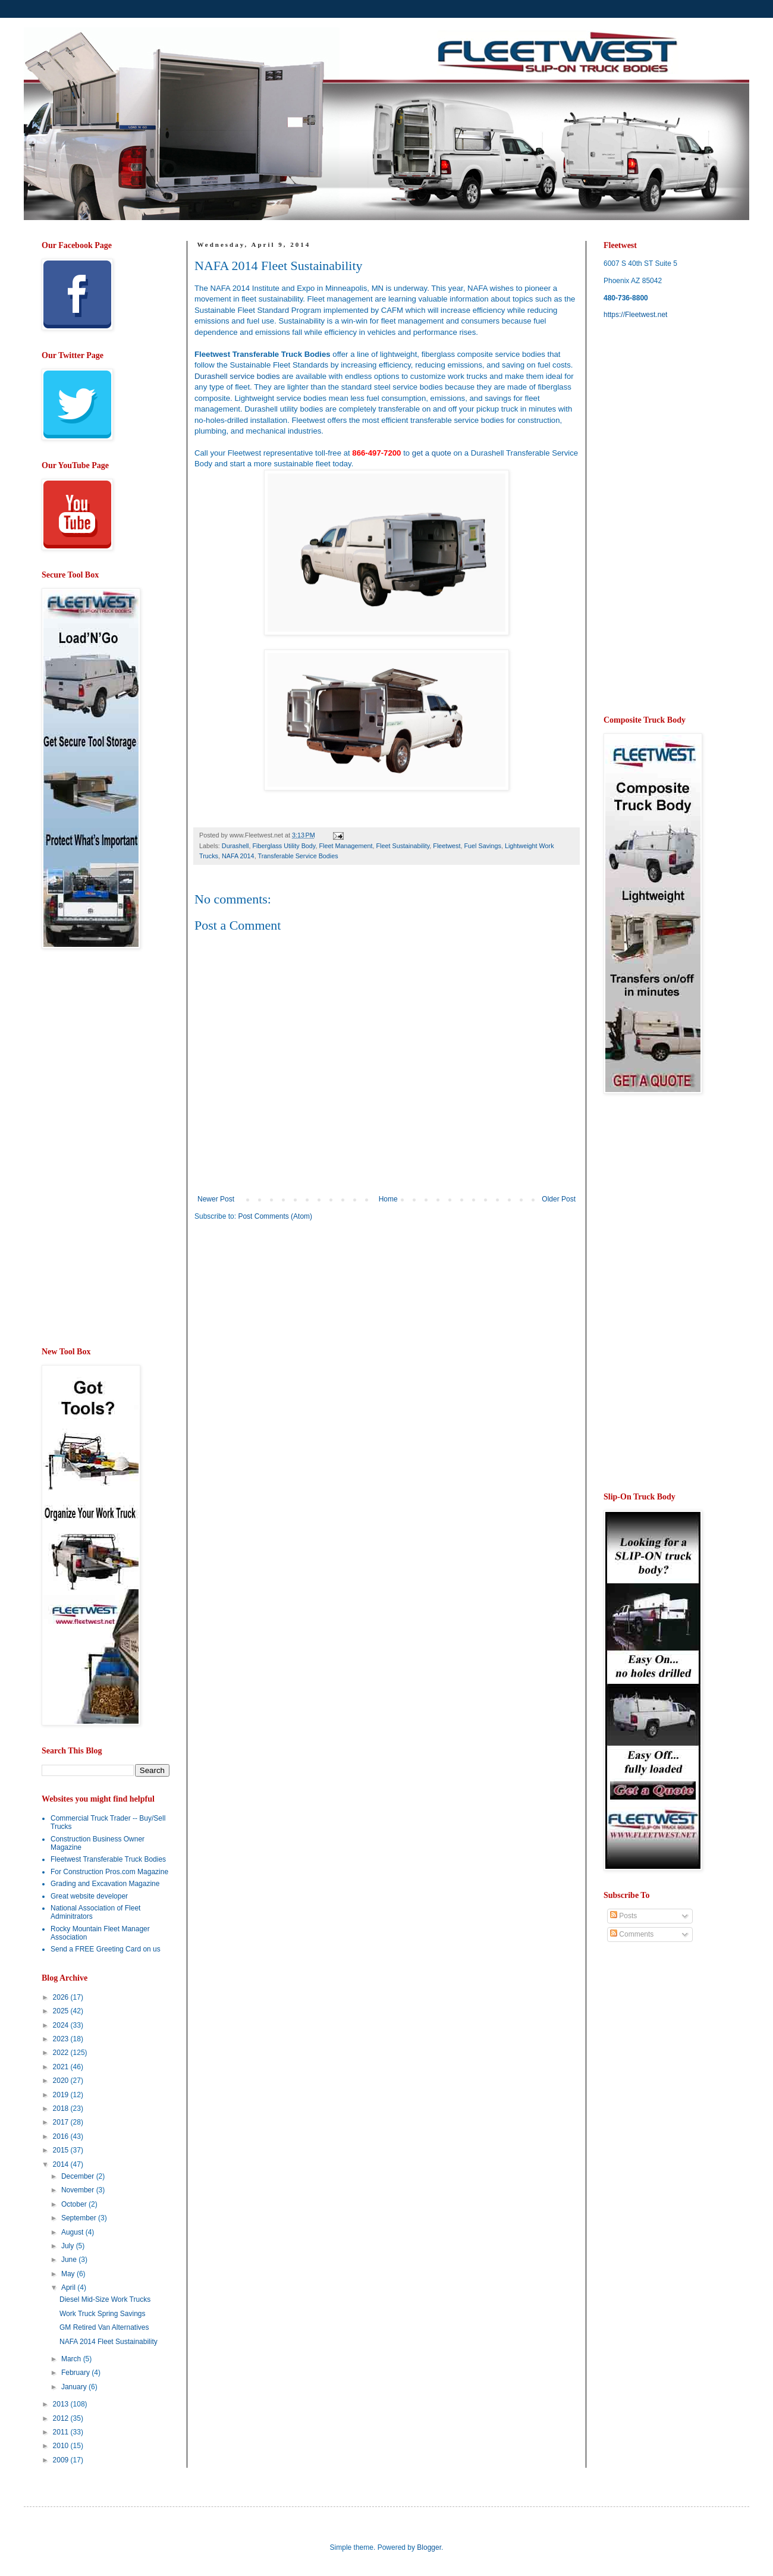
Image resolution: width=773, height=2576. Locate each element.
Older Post (559, 1199)
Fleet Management (345, 845)
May (69, 2274)
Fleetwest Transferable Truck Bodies (108, 1859)
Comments (631, 1934)
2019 (62, 2095)
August (73, 2232)
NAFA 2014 (238, 855)
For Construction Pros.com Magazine (109, 1872)
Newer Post (215, 1199)
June (69, 2259)
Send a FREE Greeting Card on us (106, 1949)
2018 (62, 2108)
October (75, 2204)
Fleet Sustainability (402, 845)
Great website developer (89, 1896)
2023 (62, 2039)
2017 (62, 2122)
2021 (62, 2067)
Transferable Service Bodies (297, 855)
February (76, 2372)
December (78, 2176)
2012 (62, 2418)
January (75, 2387)
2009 (62, 2460)
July (68, 2246)
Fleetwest (446, 845)
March (72, 2359)
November (78, 2190)
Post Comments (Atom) (275, 1216)
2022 (62, 2052)
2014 (62, 2164)
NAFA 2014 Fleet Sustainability (108, 2341)
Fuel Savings (482, 845)
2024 (62, 2025)
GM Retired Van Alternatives (104, 2327)
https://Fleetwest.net (635, 314)
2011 (62, 2432)
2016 (62, 2136)
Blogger (429, 2547)
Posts (623, 1916)
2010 (62, 2446)
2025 (62, 2011)
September (79, 2218)
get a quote (431, 452)
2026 (62, 1997)
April (69, 2287)
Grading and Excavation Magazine (105, 1884)
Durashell (235, 845)
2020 (62, 2080)
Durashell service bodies (237, 376)
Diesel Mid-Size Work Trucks (104, 2299)
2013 (62, 2404)
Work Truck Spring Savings (102, 2314)
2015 (62, 2150)
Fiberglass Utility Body (283, 845)
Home (388, 1199)
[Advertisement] (294, 1323)
